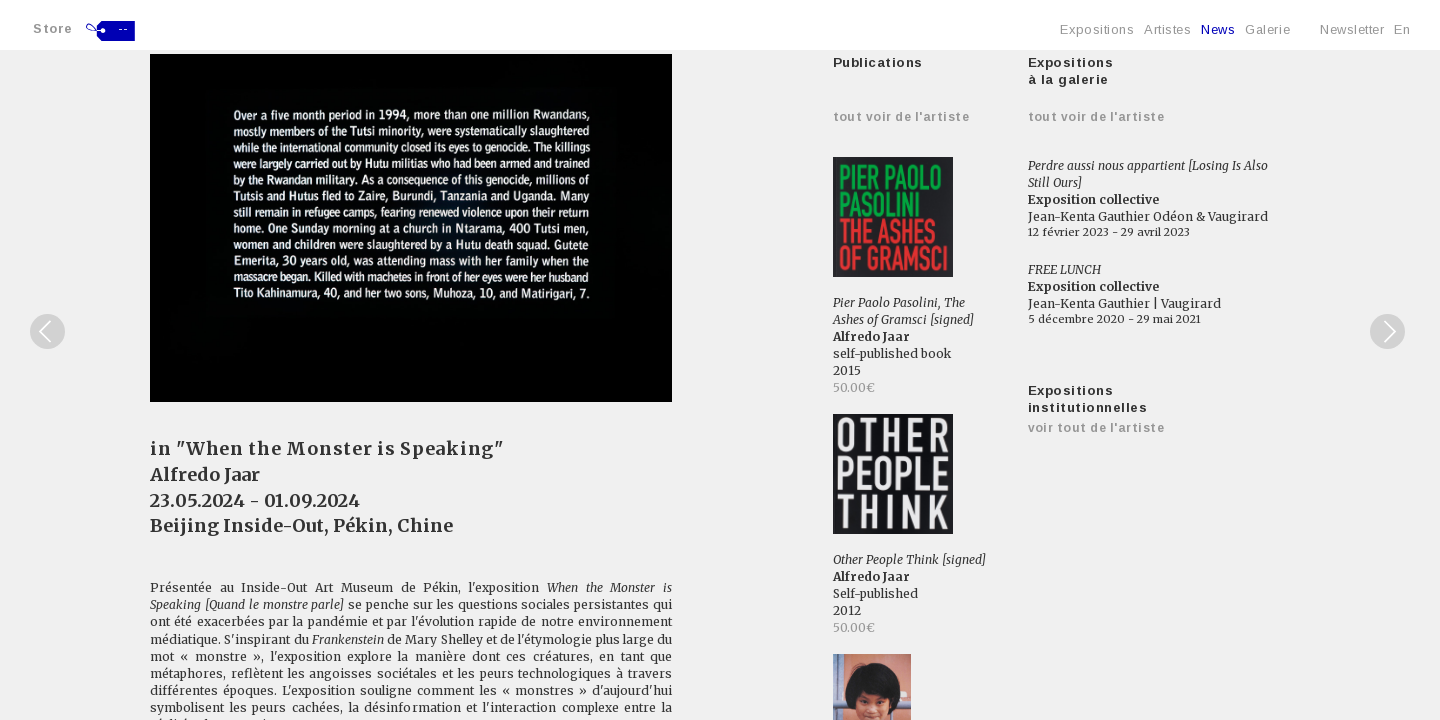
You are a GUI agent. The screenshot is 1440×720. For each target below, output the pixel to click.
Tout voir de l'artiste (901, 117)
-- (123, 29)
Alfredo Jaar (205, 474)
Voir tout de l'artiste (1096, 428)
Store (53, 28)
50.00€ (854, 387)
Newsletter (1352, 29)
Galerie (1267, 29)
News (1218, 29)
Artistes (1167, 29)
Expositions (1097, 29)
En (1402, 29)
